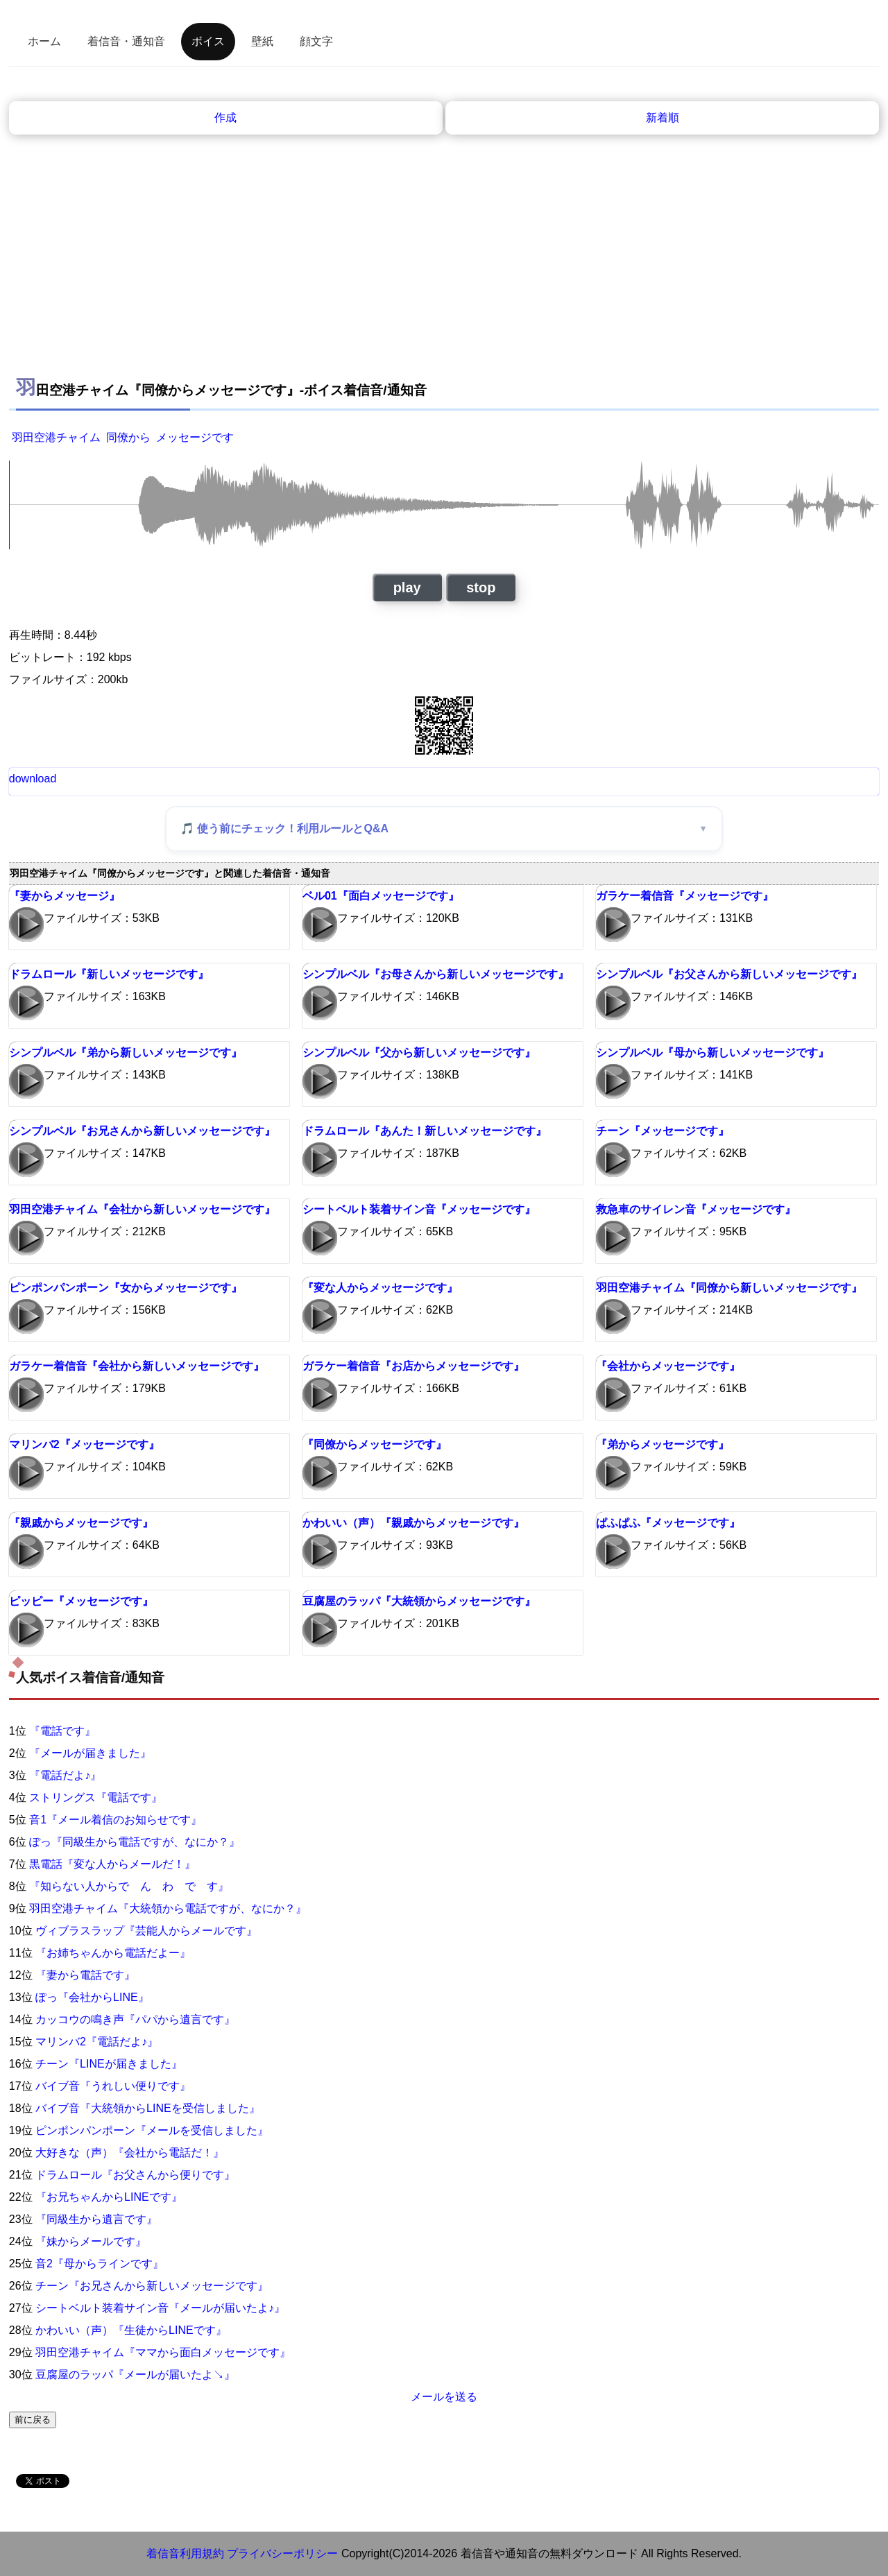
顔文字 (316, 41)
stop (480, 587)
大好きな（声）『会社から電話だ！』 (129, 2152)
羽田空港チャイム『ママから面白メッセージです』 (163, 2352)
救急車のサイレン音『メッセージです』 (696, 1209)
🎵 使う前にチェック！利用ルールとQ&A (284, 828)
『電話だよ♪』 (65, 1775)
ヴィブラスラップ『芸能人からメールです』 (146, 1931)
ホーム (44, 41)
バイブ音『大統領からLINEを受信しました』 (147, 2108)
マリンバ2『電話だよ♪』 (96, 2041)
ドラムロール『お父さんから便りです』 (135, 2175)
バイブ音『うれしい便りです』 (113, 2086)
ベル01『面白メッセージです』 (380, 896)
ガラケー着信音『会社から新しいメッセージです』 (136, 1366)
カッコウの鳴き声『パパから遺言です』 (135, 2019)
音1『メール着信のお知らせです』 (115, 1820)
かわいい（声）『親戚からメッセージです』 (413, 1523)
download (33, 778)
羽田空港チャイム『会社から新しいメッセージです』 (142, 1209)
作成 (225, 117)
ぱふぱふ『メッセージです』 (668, 1523)
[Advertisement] (444, 264)
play (407, 587)
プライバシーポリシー (282, 2553)
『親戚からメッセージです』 (81, 1523)
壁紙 (262, 41)
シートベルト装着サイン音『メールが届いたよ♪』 (160, 2308)
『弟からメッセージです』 (662, 1444)
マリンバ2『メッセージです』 (84, 1444)
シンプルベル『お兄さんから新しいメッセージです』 (142, 1131)
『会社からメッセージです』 (668, 1366)
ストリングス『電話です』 (95, 1797)
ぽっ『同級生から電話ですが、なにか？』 (134, 1842)
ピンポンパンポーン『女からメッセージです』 (125, 1288)
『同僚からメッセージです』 (374, 1444)
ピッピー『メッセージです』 (81, 1601)
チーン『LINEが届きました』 (108, 2064)
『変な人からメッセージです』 (380, 1288)
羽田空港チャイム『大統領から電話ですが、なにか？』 (168, 1908)
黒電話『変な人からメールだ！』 (112, 1864)
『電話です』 (62, 1731)
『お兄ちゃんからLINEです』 (108, 2197)
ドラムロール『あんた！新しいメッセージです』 (424, 1131)
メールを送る (444, 2397)
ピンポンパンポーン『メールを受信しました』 (151, 2130)
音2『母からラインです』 (99, 2263)
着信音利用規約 (185, 2553)
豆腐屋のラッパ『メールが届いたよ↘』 (135, 2374)
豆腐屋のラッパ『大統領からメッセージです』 (419, 1601)
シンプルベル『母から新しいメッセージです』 (712, 1052)
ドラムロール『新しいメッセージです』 (109, 974)
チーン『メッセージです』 (662, 1131)
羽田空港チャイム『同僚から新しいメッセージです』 (729, 1288)
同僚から (128, 437)
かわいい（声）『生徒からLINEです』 (131, 2330)
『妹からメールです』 (90, 2241)
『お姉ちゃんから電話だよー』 (113, 1953)
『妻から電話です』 (85, 1975)
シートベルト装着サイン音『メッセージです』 (419, 1209)
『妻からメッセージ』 (64, 896)
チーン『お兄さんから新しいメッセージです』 (151, 2286)
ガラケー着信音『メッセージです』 (685, 896)
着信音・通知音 (126, 41)
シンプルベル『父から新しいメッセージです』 (419, 1052)
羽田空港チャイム (56, 437)
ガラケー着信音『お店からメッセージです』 (413, 1366)
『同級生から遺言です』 (96, 2219)
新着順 (662, 117)
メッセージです (195, 437)
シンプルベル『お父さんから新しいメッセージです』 (729, 974)
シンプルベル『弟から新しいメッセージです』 (125, 1052)
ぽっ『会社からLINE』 (92, 1997)
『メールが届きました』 (90, 1753)
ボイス (208, 41)
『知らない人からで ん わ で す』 (129, 1886)
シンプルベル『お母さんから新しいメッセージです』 (435, 974)
